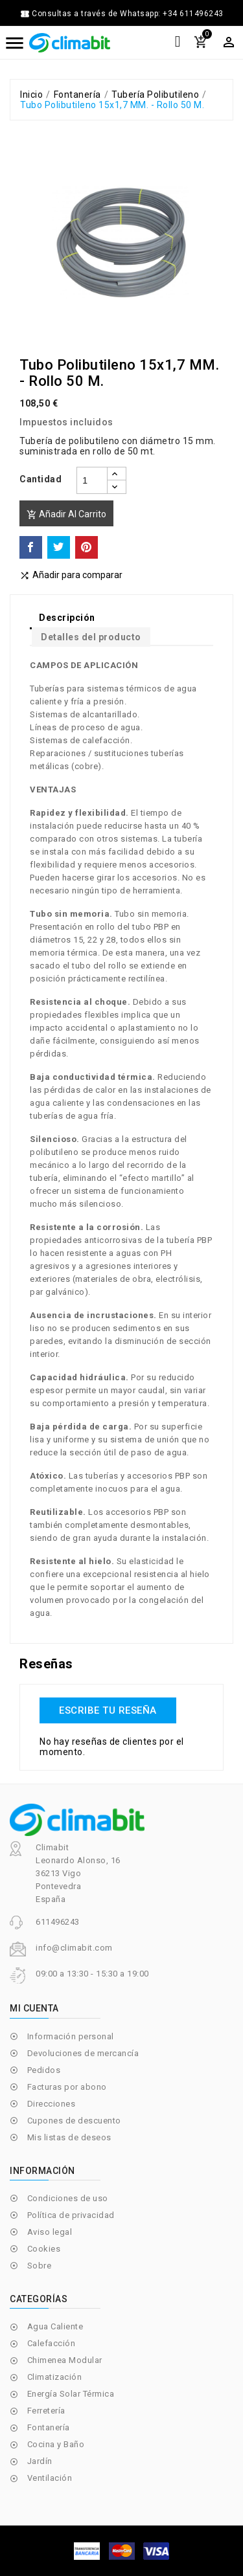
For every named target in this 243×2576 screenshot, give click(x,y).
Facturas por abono (67, 2087)
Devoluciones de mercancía (83, 2053)
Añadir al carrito (66, 514)
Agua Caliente (55, 2326)
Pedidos (44, 2070)
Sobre (39, 2265)
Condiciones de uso (67, 2198)
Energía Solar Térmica (71, 2394)
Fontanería (48, 2427)
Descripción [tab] (67, 617)
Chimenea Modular (64, 2360)
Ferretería (46, 2410)
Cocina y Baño (56, 2444)
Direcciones (51, 2104)
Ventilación (50, 2478)
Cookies (44, 2249)
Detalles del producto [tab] (91, 637)
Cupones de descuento (74, 2120)
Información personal (70, 2036)
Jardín (39, 2461)
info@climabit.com (74, 1948)
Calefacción (51, 2343)
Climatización (54, 2377)
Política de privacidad (71, 2215)
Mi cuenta (34, 2008)
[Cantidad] (92, 480)
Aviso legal (50, 2232)
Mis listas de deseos (69, 2137)
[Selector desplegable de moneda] (229, 42)
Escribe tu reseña (108, 1710)
